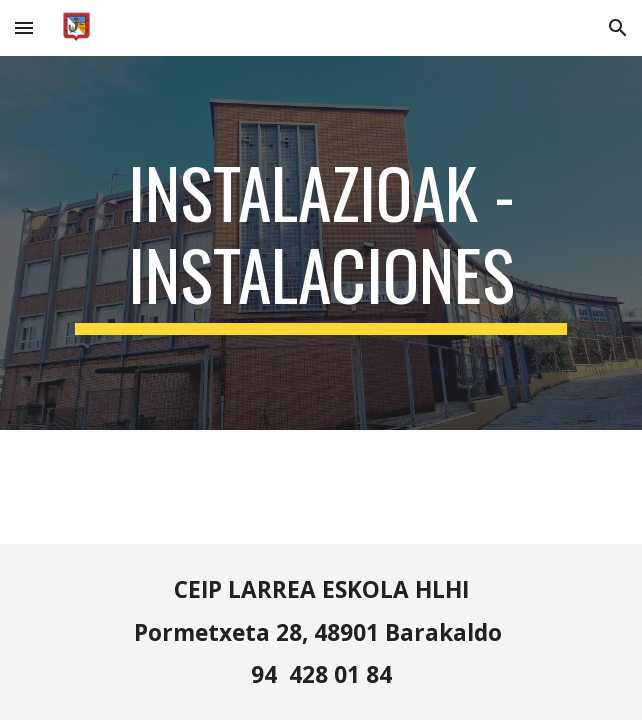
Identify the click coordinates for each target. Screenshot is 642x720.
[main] (320, 242)
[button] (24, 27)
